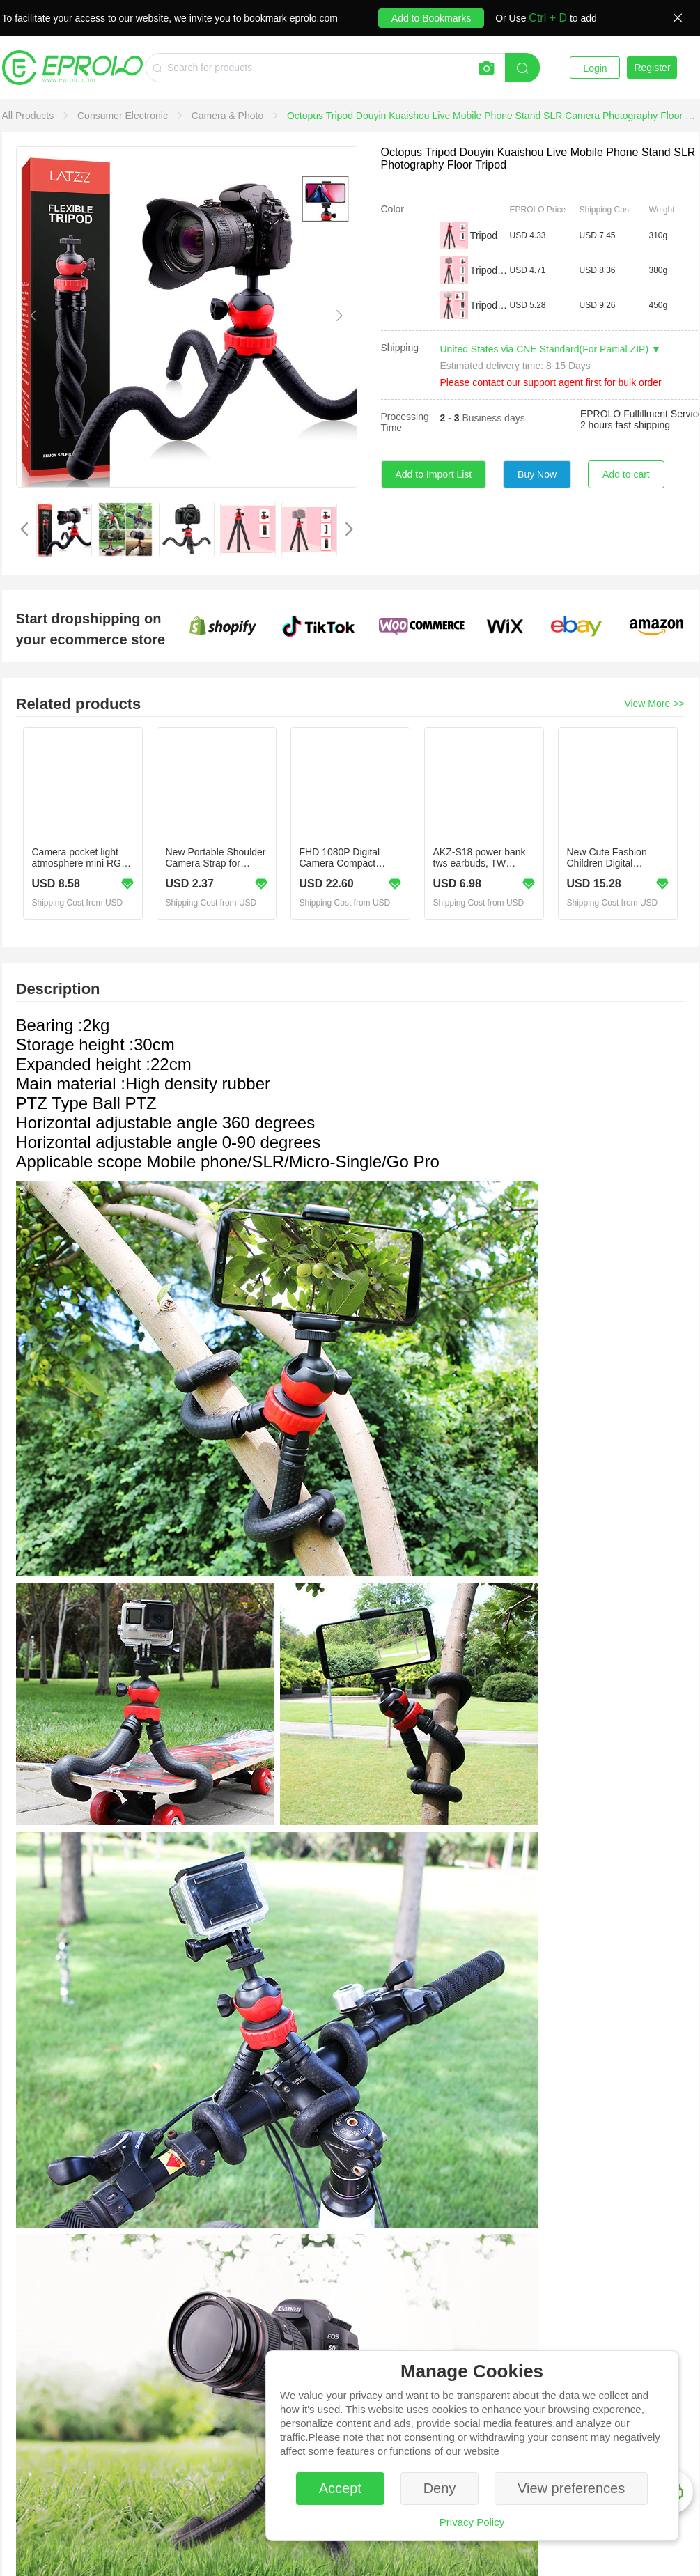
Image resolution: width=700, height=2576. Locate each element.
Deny (439, 2488)
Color (392, 209)
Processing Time (405, 422)
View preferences (571, 2488)
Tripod (483, 235)
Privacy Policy (472, 2522)
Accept (340, 2488)
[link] (29, 115)
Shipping (400, 347)
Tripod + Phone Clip (489, 270)
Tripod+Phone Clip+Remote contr (489, 305)
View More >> (654, 703)
